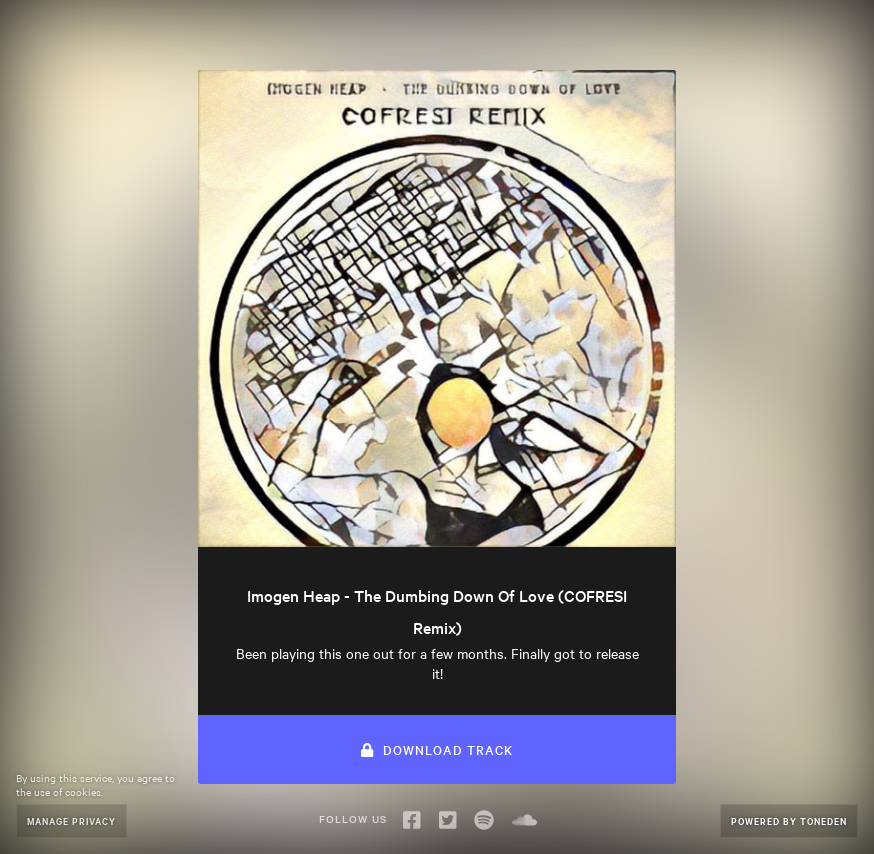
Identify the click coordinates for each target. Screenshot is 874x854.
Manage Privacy (71, 820)
